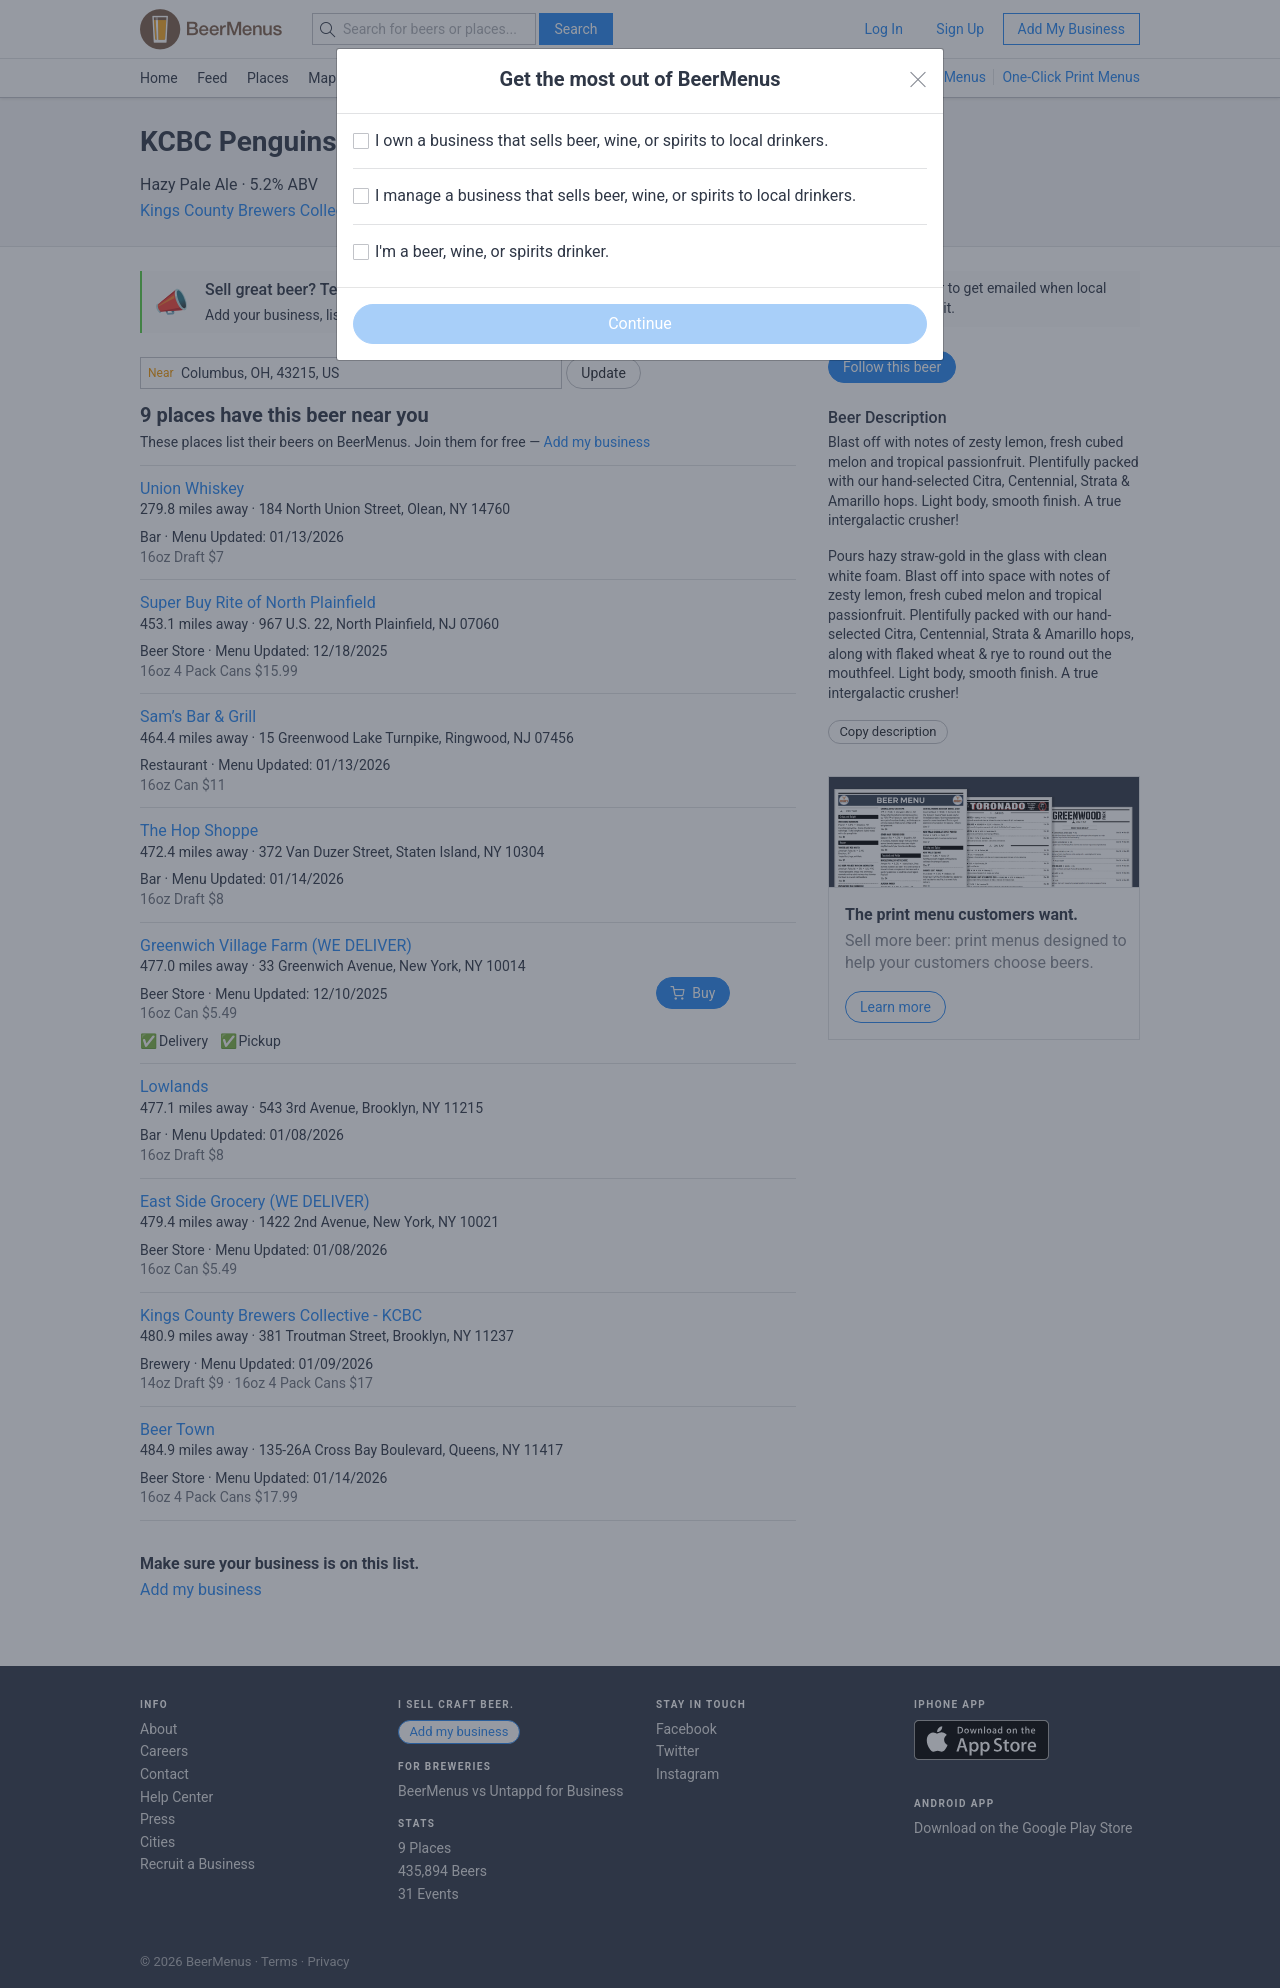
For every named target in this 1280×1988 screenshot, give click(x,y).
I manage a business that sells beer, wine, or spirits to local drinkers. (615, 195)
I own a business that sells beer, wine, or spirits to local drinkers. (601, 140)
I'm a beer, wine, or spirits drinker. (492, 251)
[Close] (918, 80)
